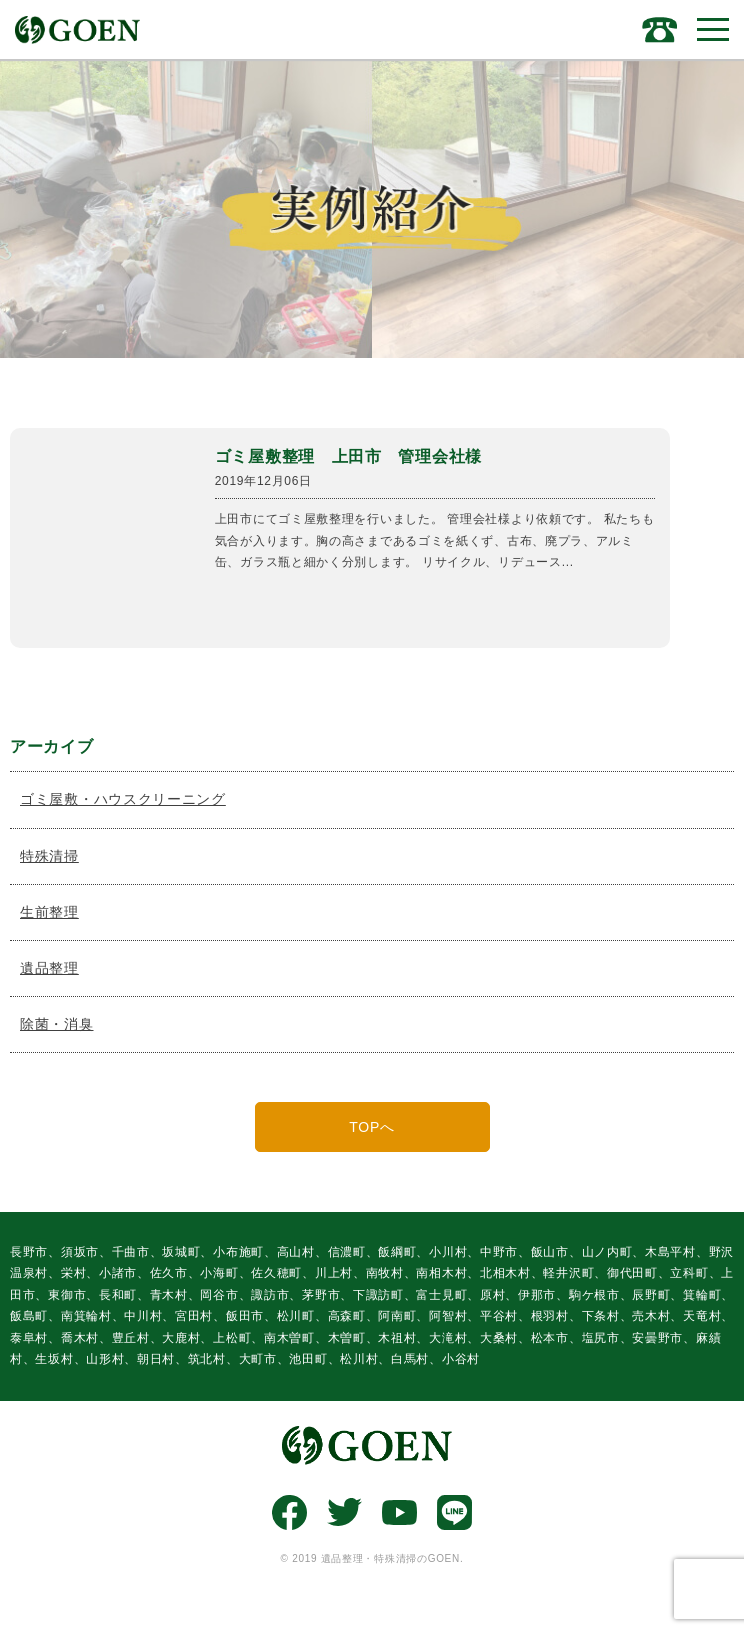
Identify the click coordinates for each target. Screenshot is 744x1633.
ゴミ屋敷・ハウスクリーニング (123, 799)
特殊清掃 (49, 856)
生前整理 (49, 912)
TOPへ (371, 1127)
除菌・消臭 (57, 1024)
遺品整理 (49, 968)
